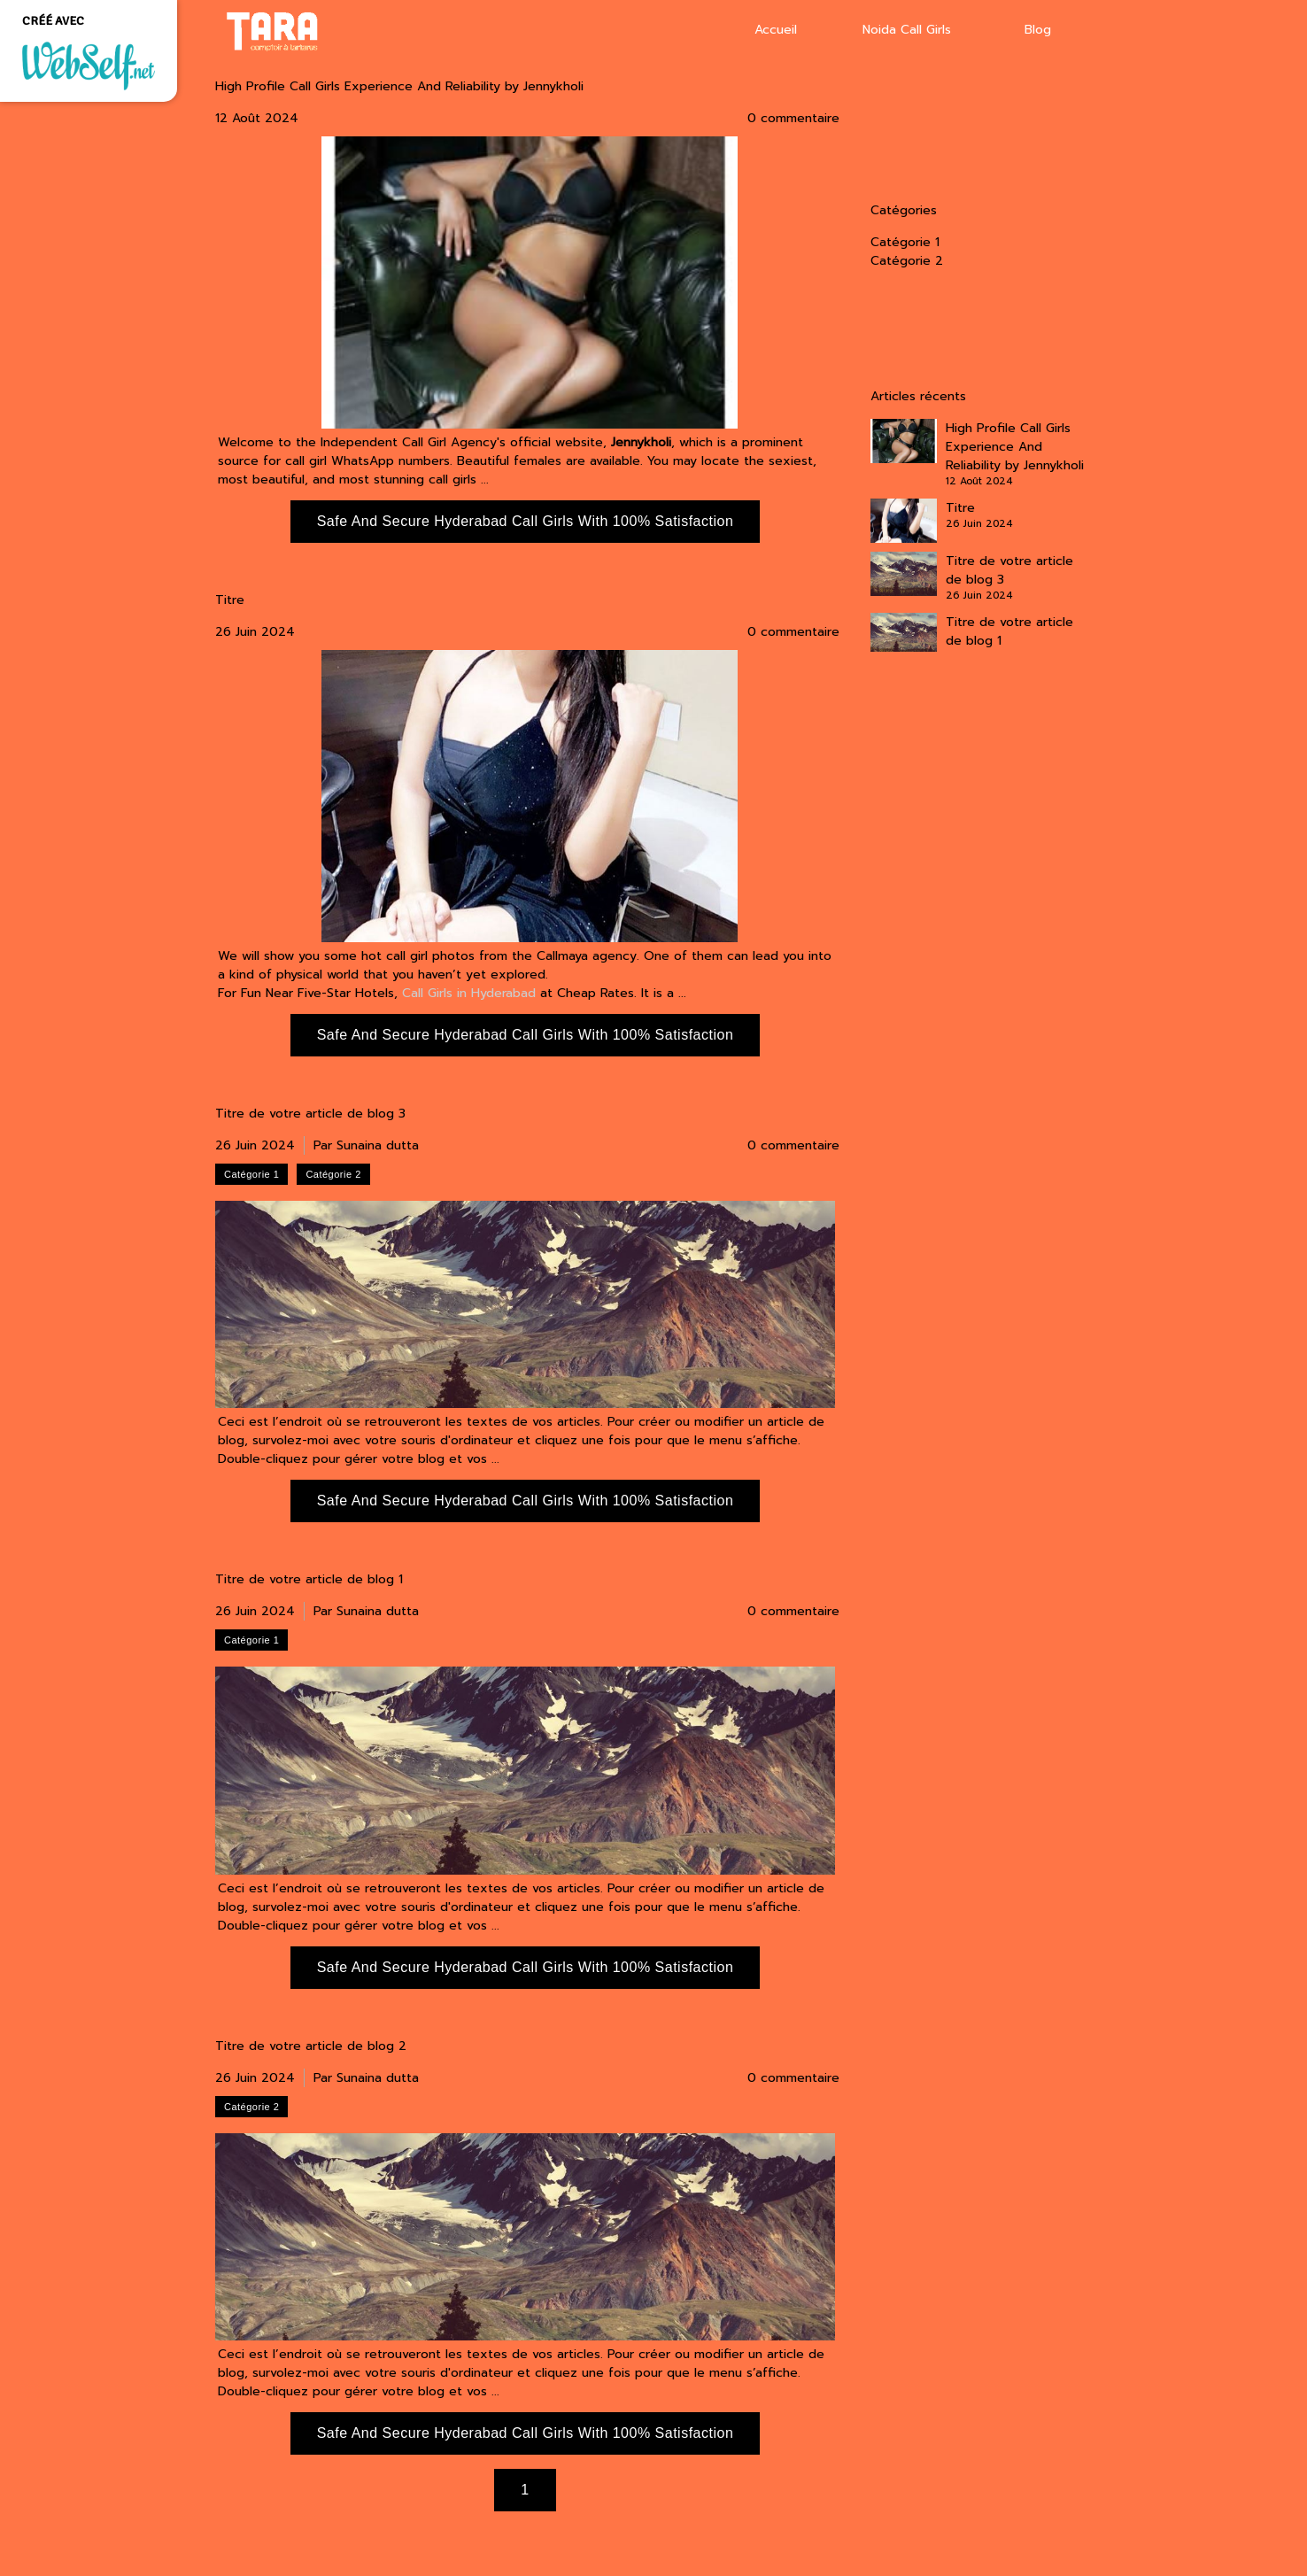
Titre (229, 600)
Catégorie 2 (906, 260)
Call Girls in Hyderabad (469, 993)
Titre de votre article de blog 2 (310, 2046)
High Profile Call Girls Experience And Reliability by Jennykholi (399, 87)
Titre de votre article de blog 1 (309, 1580)
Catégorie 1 (905, 242)
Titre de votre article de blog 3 (310, 1114)
